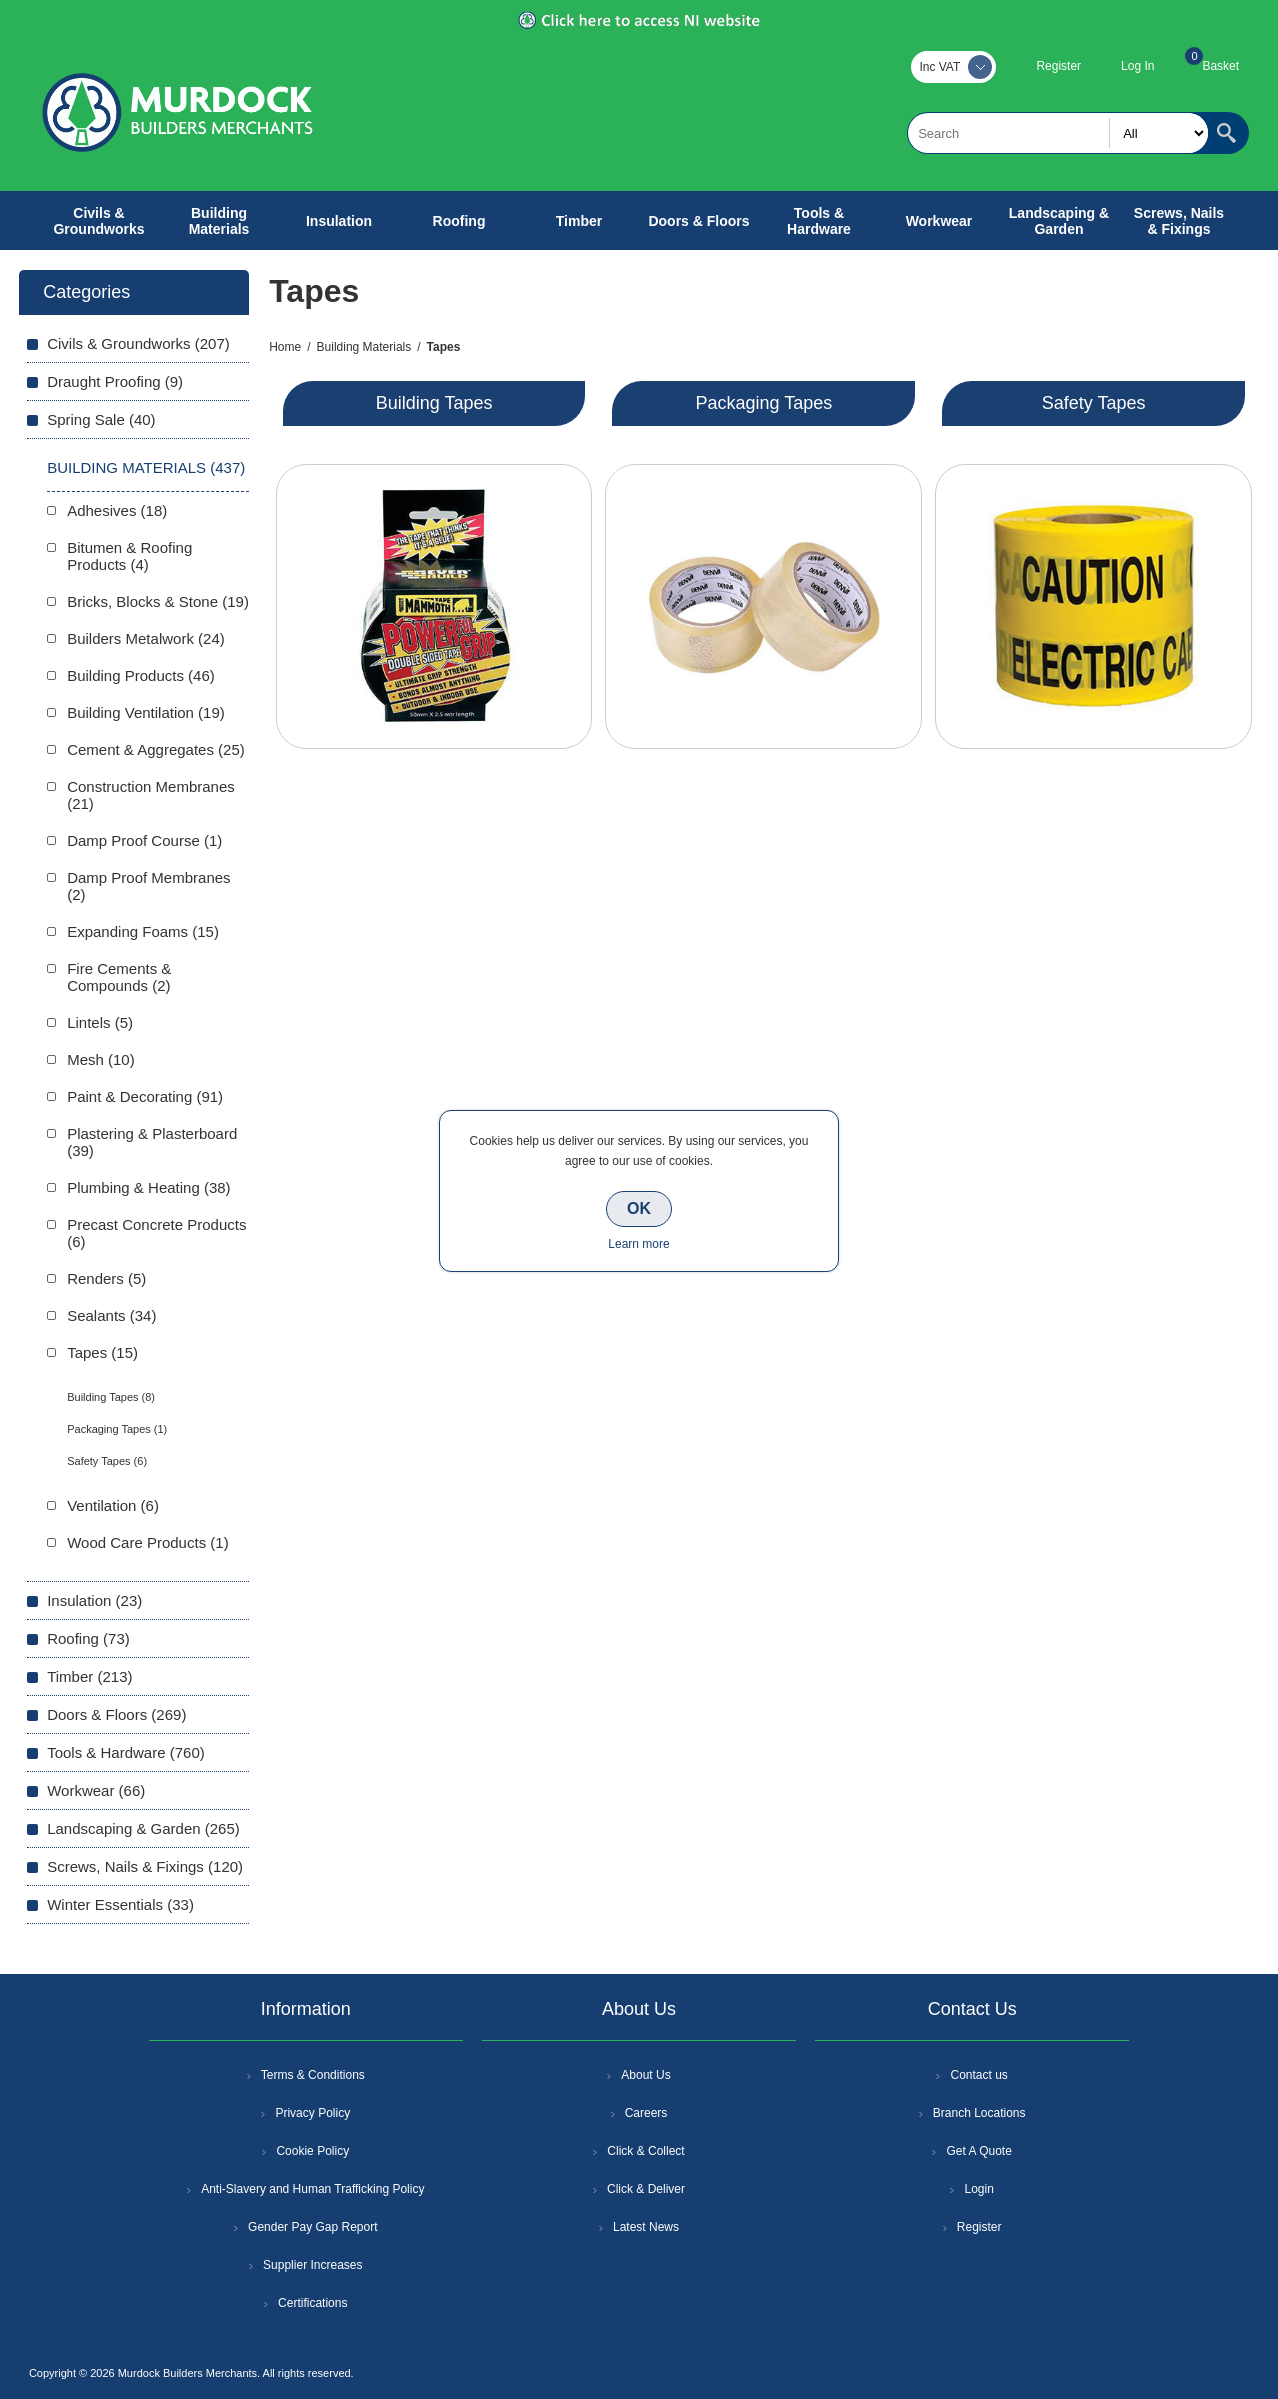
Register (1058, 66)
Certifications (312, 2303)
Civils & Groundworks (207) (138, 343)
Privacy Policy (312, 2113)
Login (978, 2189)
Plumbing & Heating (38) (148, 1187)
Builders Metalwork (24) (146, 638)
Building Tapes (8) (111, 1397)
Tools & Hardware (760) (126, 1752)
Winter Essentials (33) (120, 1904)
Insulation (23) (94, 1600)
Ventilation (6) (113, 1505)
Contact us (978, 2075)
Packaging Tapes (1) (117, 1429)
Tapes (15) (102, 1352)
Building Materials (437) (146, 467)
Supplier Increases (312, 2265)
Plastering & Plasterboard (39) (152, 1142)
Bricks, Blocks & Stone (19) (158, 601)
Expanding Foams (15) (143, 931)
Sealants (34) (111, 1315)
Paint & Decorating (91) (145, 1096)
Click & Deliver (646, 2189)
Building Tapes (434, 403)
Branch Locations (979, 2113)
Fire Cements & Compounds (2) (119, 977)
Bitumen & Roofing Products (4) (129, 556)
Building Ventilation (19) (146, 712)
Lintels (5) (100, 1022)
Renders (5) (106, 1278)
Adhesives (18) (117, 510)
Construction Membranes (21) (151, 795)
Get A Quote (978, 2151)
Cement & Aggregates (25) (156, 749)
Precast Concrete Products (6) (156, 1233)
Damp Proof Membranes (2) (148, 886)
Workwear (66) (96, 1790)
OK (639, 1208)
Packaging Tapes (763, 403)
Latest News (646, 2227)
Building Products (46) (141, 675)
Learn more (638, 1244)
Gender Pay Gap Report (312, 2227)
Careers (646, 2113)
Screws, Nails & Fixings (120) (145, 1866)
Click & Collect (645, 2151)
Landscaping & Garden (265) (143, 1828)
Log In (1137, 66)
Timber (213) (89, 1676)
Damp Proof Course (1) (144, 840)
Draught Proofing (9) (115, 381)
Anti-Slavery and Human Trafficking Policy (312, 2189)
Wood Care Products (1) (147, 1542)
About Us (645, 2075)
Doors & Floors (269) (116, 1714)
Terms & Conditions (313, 2075)
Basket (1220, 66)
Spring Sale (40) (101, 419)
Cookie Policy (312, 2151)
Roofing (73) (88, 1638)
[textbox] (1058, 133)
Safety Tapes (1094, 403)
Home (285, 347)
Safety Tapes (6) (107, 1461)
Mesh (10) (101, 1059)
